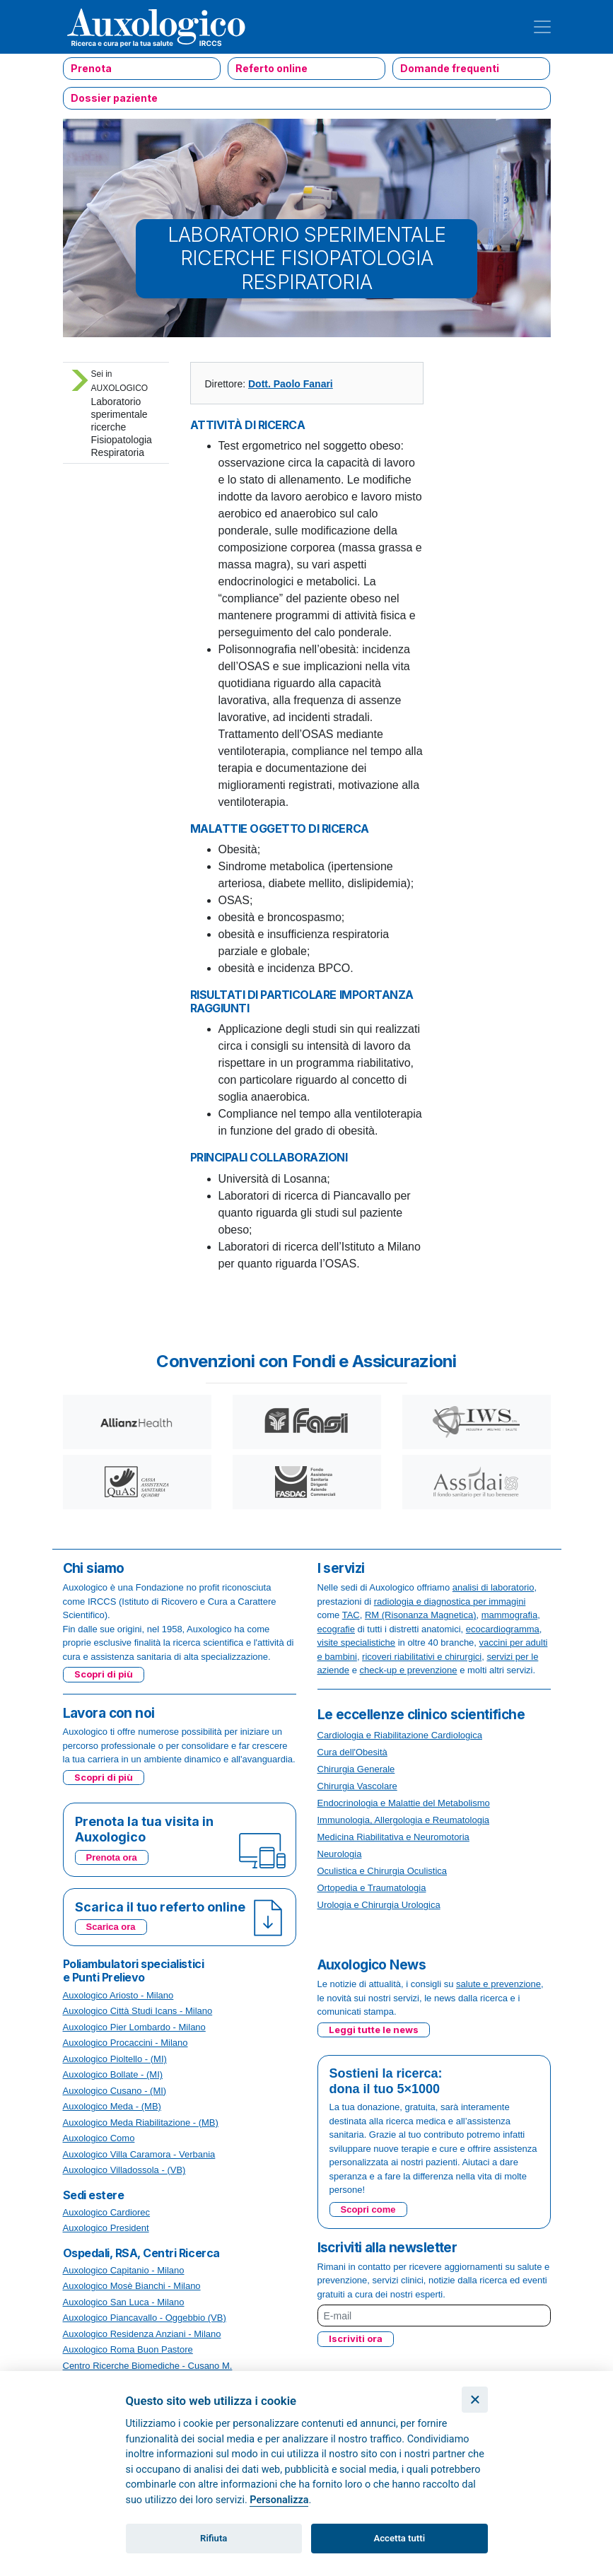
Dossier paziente (114, 98)
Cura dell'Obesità (352, 1752)
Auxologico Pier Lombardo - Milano (134, 2027)
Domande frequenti (449, 68)
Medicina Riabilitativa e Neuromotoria (393, 1837)
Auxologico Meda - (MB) (112, 2106)
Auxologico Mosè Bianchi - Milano (132, 2286)
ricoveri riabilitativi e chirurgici (421, 1656)
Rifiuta (213, 2538)
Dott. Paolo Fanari (290, 384)
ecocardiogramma (502, 1629)
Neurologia (339, 1854)
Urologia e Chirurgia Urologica (378, 1904)
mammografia (509, 1615)
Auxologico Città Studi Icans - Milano (138, 2011)
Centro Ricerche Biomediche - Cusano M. (148, 2365)
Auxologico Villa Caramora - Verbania (139, 2154)
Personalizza (279, 2500)
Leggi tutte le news (374, 2029)
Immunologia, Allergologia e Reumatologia (403, 1820)
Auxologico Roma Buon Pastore (128, 2349)
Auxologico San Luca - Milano (124, 2302)
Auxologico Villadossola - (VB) (124, 2170)
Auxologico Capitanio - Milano (124, 2270)
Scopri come (368, 2209)
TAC (351, 1615)
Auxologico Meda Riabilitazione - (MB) (140, 2122)
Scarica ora (111, 1926)
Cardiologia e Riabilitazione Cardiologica (399, 1735)
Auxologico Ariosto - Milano (118, 1995)
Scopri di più (103, 1674)
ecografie (336, 1629)
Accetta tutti (400, 2538)
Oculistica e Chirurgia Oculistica (382, 1871)
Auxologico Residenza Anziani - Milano (142, 2334)
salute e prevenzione (498, 1984)
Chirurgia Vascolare (357, 1786)
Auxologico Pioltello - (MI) (115, 2059)
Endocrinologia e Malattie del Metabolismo (403, 1803)
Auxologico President (106, 2228)
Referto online (271, 68)
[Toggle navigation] (542, 26)
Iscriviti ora (356, 2338)
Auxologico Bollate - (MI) (113, 2074)
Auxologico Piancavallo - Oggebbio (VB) (144, 2317)
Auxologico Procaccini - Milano (125, 2042)
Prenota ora (111, 1857)
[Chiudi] (475, 2400)
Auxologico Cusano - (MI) (115, 2090)
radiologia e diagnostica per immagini (450, 1601)
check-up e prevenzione (408, 1670)
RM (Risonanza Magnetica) (421, 1615)
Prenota (91, 68)
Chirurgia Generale (356, 1769)
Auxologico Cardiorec (107, 2212)
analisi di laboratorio (494, 1587)
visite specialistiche (356, 1642)
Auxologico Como (99, 2138)
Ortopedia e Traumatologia (371, 1888)
